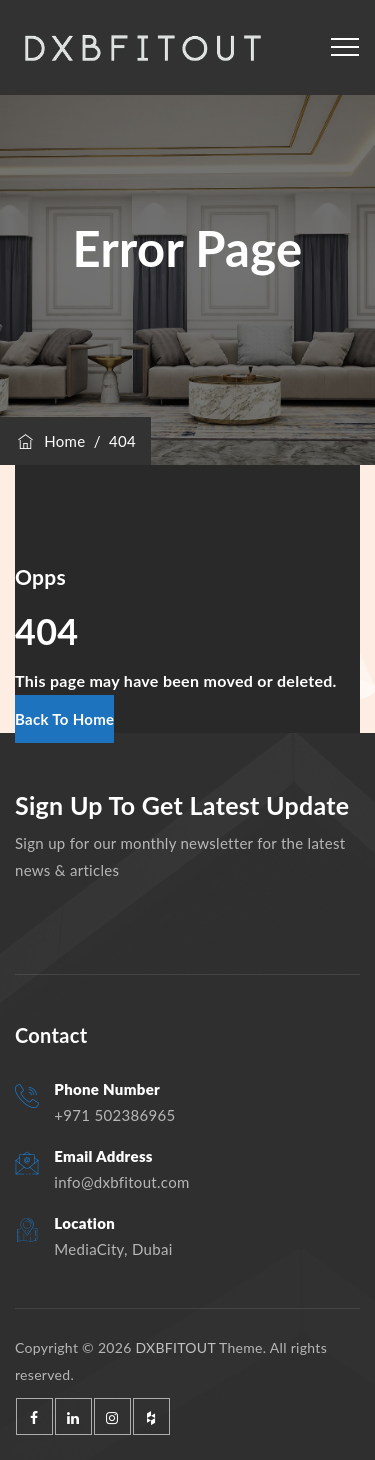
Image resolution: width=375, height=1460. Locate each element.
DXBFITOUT (175, 1347)
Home (50, 441)
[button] (64, 719)
